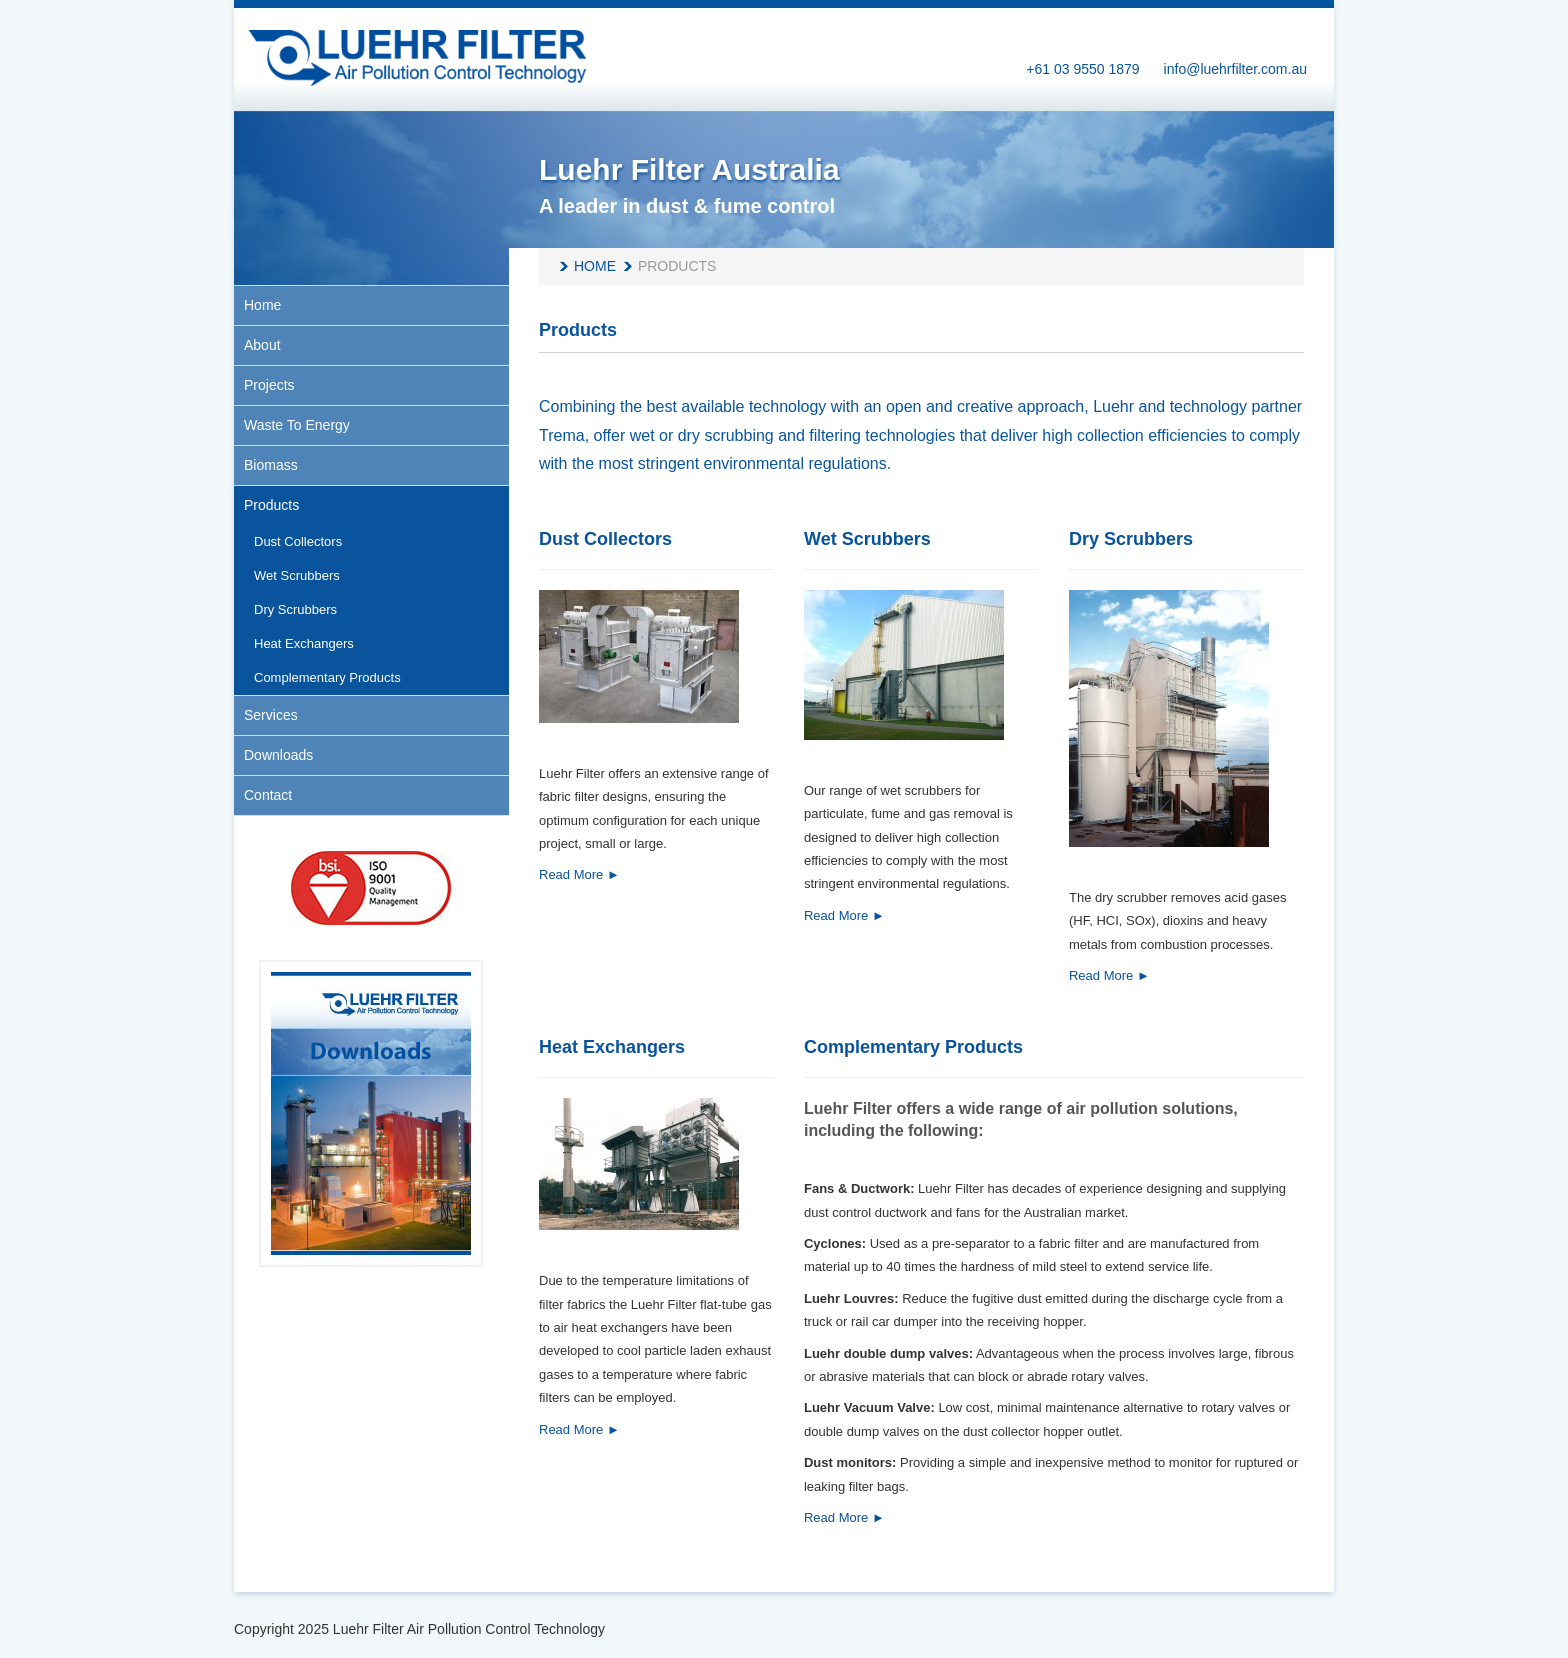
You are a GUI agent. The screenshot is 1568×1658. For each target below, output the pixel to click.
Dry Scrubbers (1131, 539)
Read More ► (579, 874)
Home (595, 266)
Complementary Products (913, 1047)
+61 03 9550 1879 (1082, 69)
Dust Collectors (605, 539)
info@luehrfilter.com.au (1235, 69)
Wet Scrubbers (867, 539)
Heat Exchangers (612, 1047)
